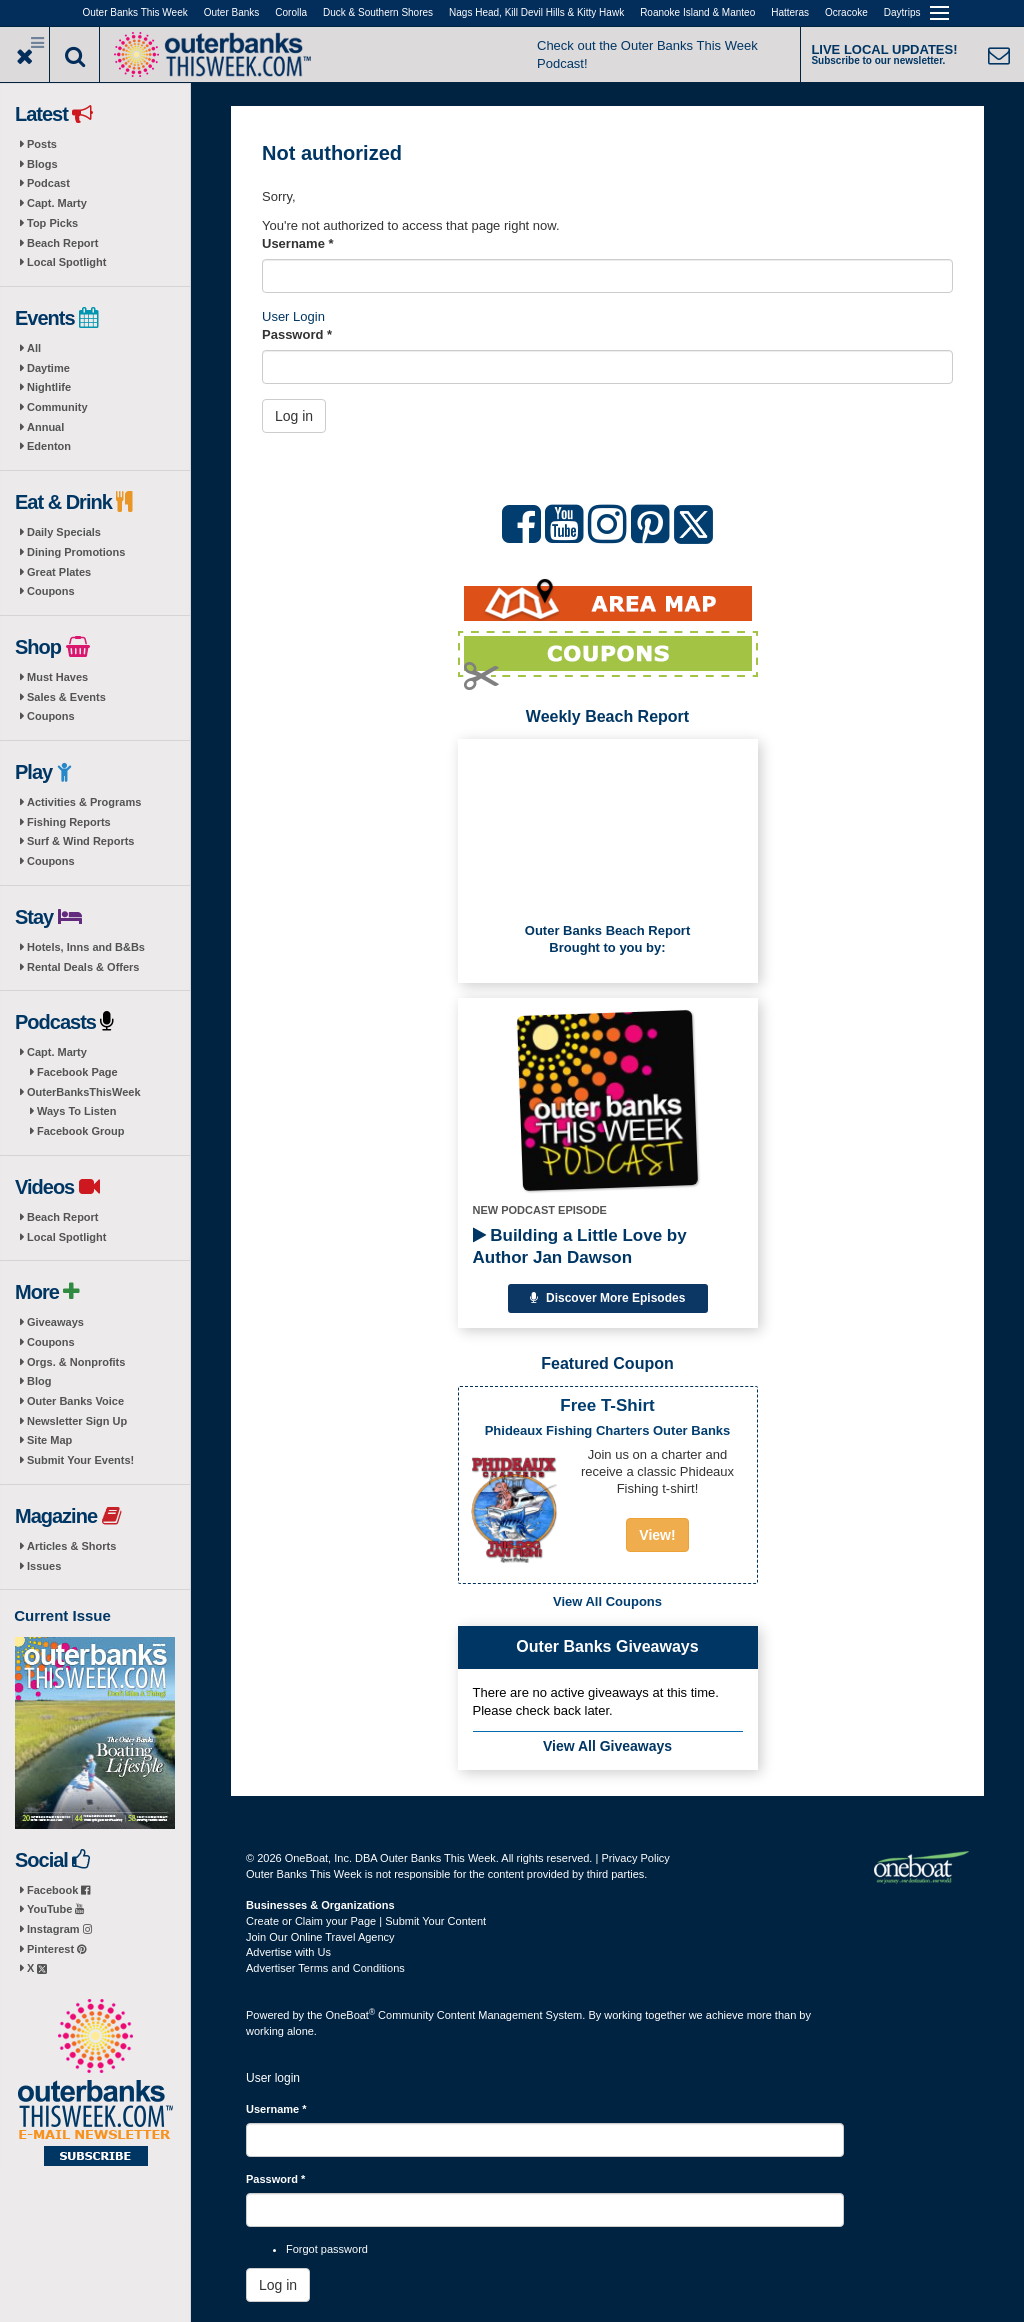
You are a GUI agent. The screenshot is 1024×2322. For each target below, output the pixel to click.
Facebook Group (80, 1131)
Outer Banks (232, 12)
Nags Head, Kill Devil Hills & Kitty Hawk (536, 12)
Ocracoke (846, 12)
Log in (294, 416)
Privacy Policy (635, 1858)
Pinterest (56, 1949)
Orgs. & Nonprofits (76, 1362)
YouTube (55, 1909)
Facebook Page (77, 1072)
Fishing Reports (69, 822)
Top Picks (52, 223)
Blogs (42, 164)
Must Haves (57, 677)
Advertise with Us (288, 1952)
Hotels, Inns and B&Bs (86, 947)
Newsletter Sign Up (77, 1421)
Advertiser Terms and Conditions (325, 1968)
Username (298, 243)
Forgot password (327, 2249)
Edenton (49, 446)
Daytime (48, 368)
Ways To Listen (76, 1111)
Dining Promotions (76, 552)
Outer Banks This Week (135, 12)
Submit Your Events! (80, 1460)
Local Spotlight (66, 262)
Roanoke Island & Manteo (697, 12)
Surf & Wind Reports (80, 841)
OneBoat (351, 2015)
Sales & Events (66, 697)
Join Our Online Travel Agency (320, 1937)
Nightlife (49, 387)
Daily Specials (64, 532)
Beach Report (63, 243)
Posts (42, 144)
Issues (44, 1566)
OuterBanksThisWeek (84, 1092)
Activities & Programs (84, 802)
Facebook (58, 1890)
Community (57, 407)
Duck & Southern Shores (378, 12)
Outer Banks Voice (75, 1401)
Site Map (49, 1440)
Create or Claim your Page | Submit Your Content (366, 1921)
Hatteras (790, 12)
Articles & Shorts (71, 1546)
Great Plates (59, 572)
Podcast (48, 183)
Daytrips (902, 12)
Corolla (291, 12)
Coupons (51, 591)
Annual (45, 427)
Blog (39, 1381)
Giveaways (55, 1322)
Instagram (59, 1929)
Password (297, 334)
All (34, 348)
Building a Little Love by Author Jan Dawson (580, 1246)
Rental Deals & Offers (83, 967)
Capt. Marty (57, 203)
